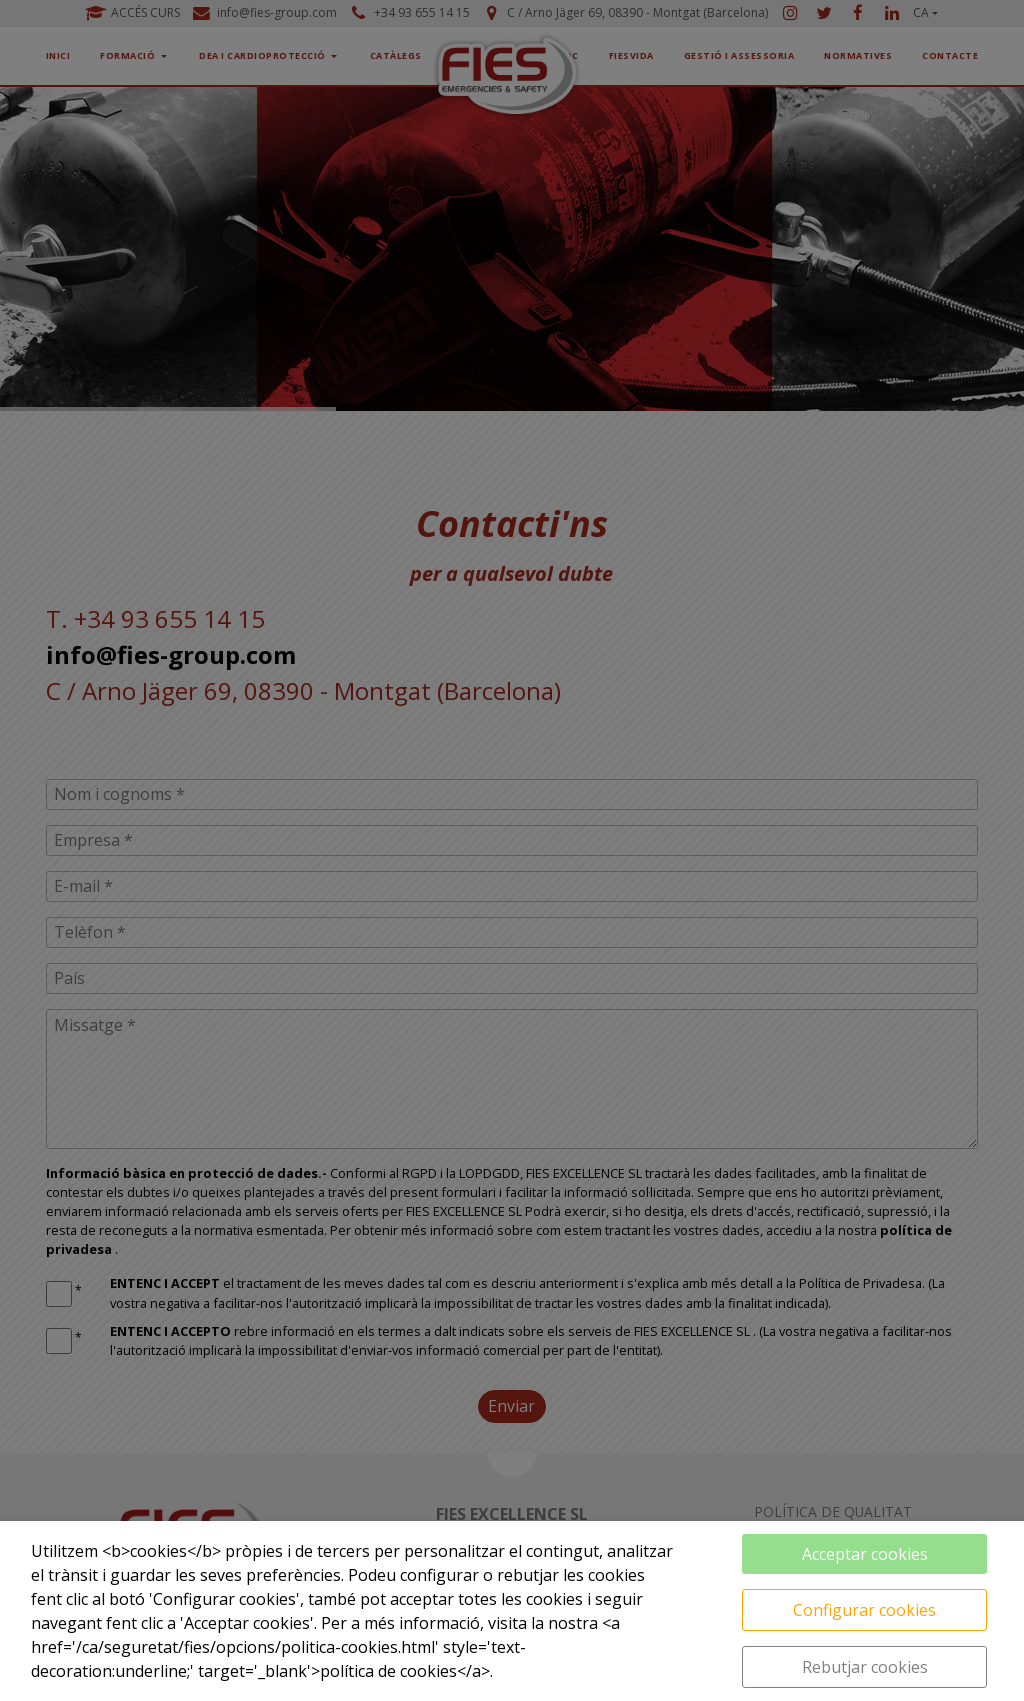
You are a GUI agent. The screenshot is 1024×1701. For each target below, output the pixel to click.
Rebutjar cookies (865, 1667)
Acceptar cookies (865, 1554)
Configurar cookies (864, 1610)
